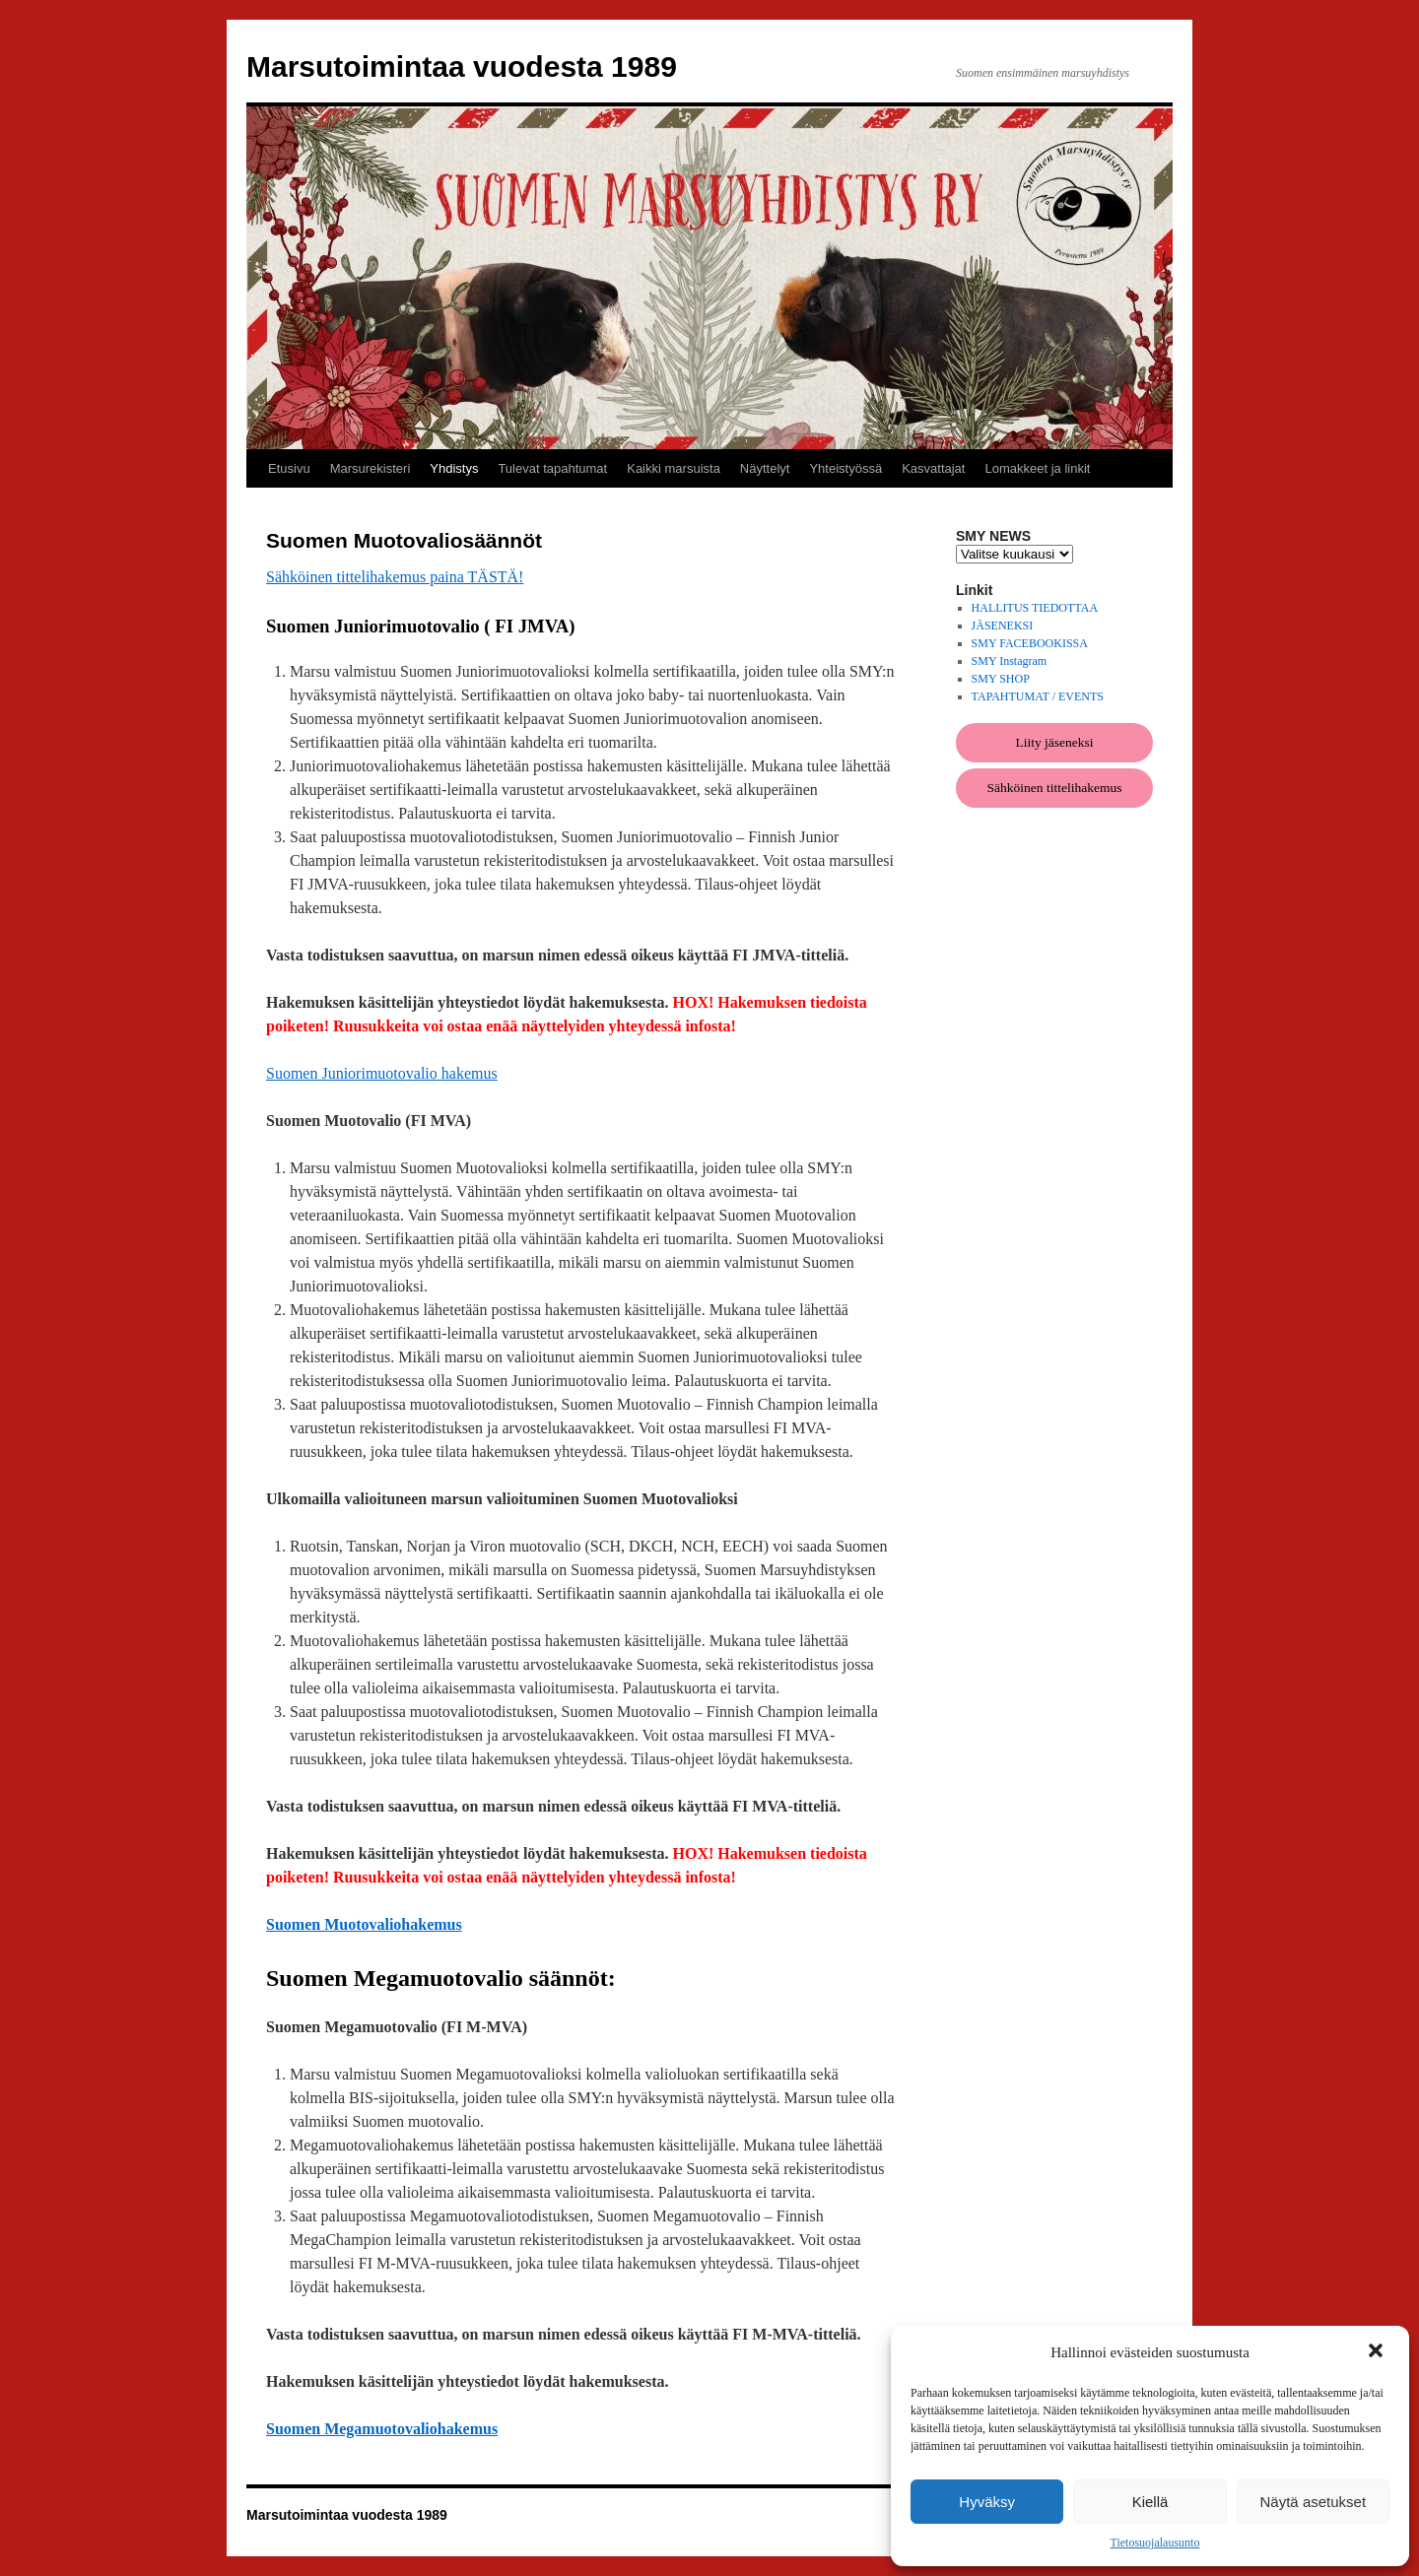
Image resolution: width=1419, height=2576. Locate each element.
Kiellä (1150, 2501)
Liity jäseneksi (1054, 742)
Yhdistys (454, 468)
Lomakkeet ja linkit (1037, 468)
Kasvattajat (933, 468)
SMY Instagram (1009, 661)
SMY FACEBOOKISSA (1030, 643)
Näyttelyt (765, 468)
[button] (1377, 2352)
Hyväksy (987, 2501)
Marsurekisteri (370, 468)
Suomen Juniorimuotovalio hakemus (382, 1073)
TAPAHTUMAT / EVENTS (1038, 696)
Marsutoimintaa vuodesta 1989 (461, 66)
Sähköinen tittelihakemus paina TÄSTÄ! (394, 576)
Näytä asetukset (1313, 2501)
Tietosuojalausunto (1155, 2542)
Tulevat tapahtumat (552, 468)
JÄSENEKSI (1003, 625)
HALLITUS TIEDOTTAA (1035, 608)
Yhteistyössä (845, 468)
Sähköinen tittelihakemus (1054, 787)
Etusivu (289, 468)
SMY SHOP (1001, 679)
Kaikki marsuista (673, 468)
